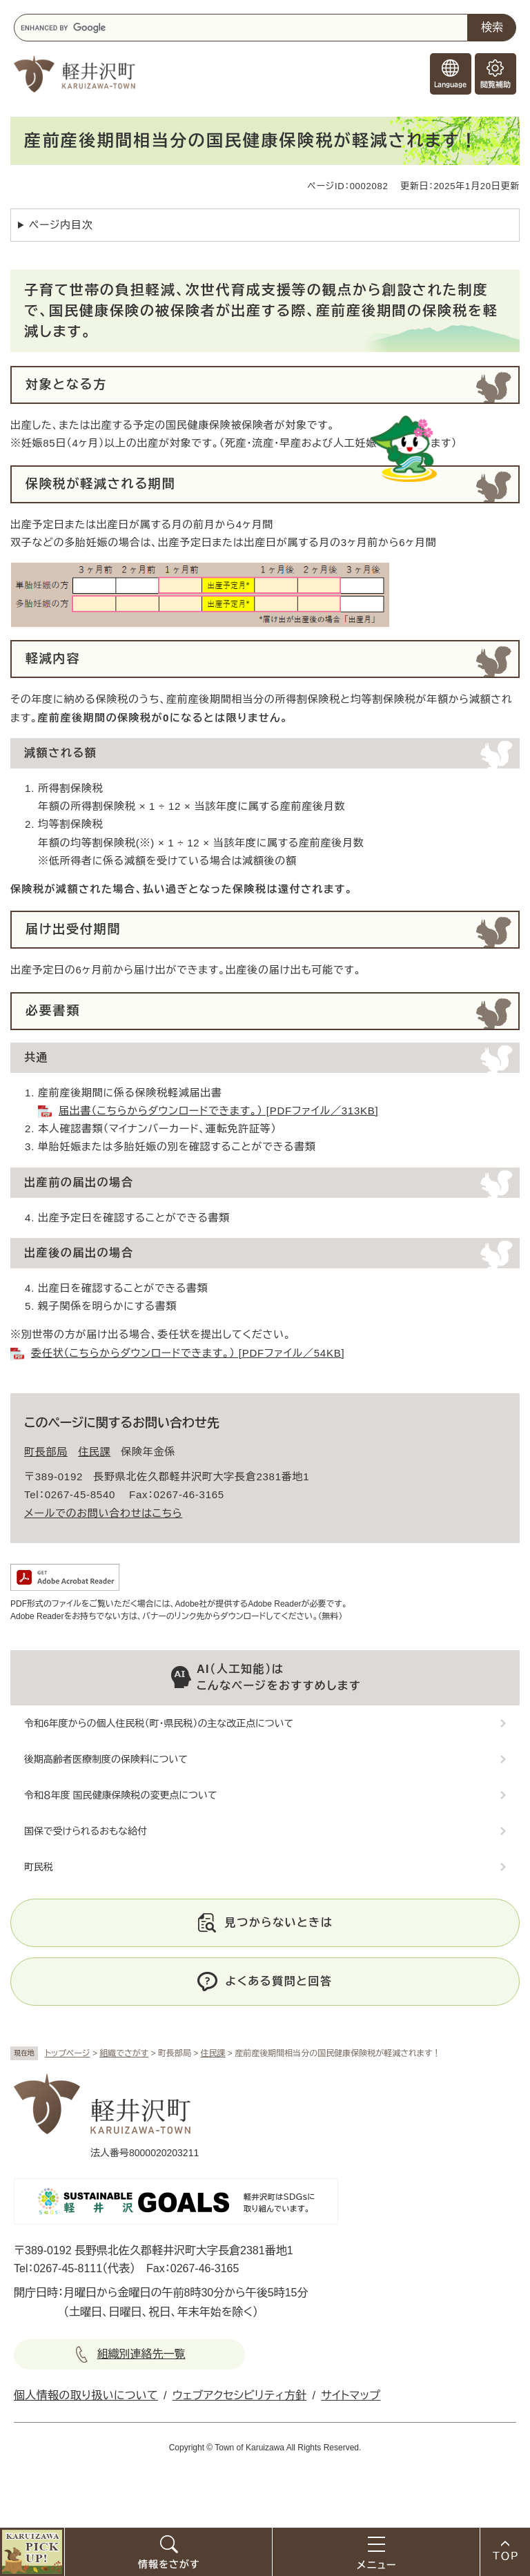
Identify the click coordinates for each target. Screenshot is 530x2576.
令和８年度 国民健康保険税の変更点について (120, 1795)
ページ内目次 (61, 225)
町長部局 (46, 1452)
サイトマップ (350, 2395)
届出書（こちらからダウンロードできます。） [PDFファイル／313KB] (218, 1110)
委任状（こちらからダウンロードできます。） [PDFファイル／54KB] (187, 1353)
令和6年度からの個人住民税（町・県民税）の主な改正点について (158, 1723)
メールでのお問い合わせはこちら (103, 1513)
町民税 (38, 1866)
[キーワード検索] (241, 27)
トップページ (67, 2053)
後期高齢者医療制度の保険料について (106, 1759)
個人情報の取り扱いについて (86, 2395)
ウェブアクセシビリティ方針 (240, 2395)
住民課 (213, 2053)
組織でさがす (123, 2053)
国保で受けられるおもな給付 (85, 1831)
